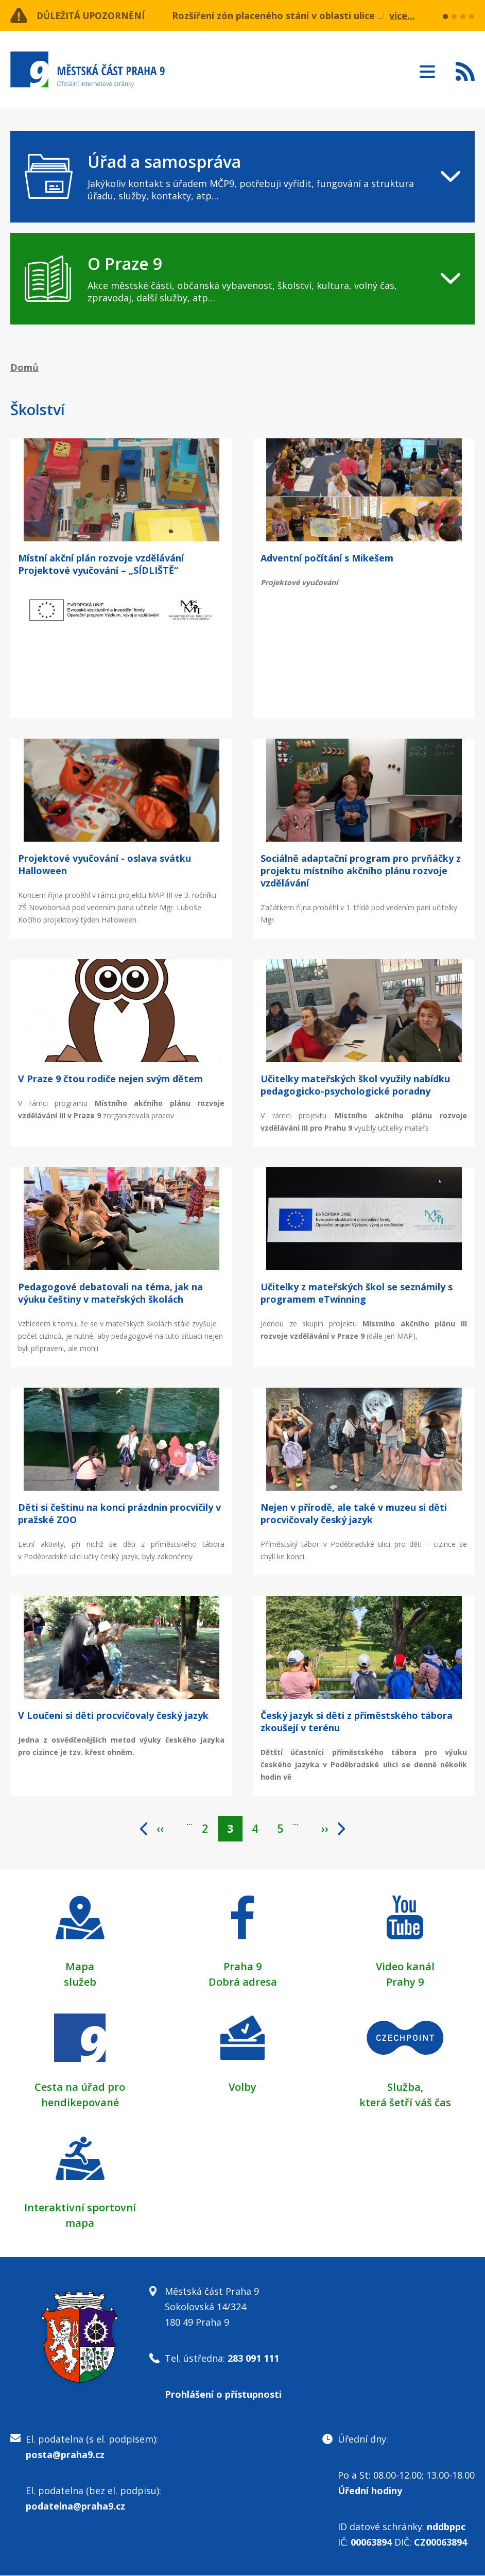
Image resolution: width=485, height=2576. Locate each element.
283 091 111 (253, 2358)
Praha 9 (242, 1967)
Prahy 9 (405, 1982)
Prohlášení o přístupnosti (223, 2395)
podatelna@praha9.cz (75, 2506)
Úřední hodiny (370, 2491)
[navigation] (242, 177)
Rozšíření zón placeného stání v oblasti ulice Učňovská (297, 15)
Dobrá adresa (243, 1982)
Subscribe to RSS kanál (465, 71)
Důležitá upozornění (94, 15)
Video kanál (405, 1967)
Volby (242, 2087)
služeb (80, 1982)
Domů (24, 367)
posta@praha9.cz (65, 2455)
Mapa (79, 1967)
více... (402, 15)
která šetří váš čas (405, 2103)
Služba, (405, 2087)
